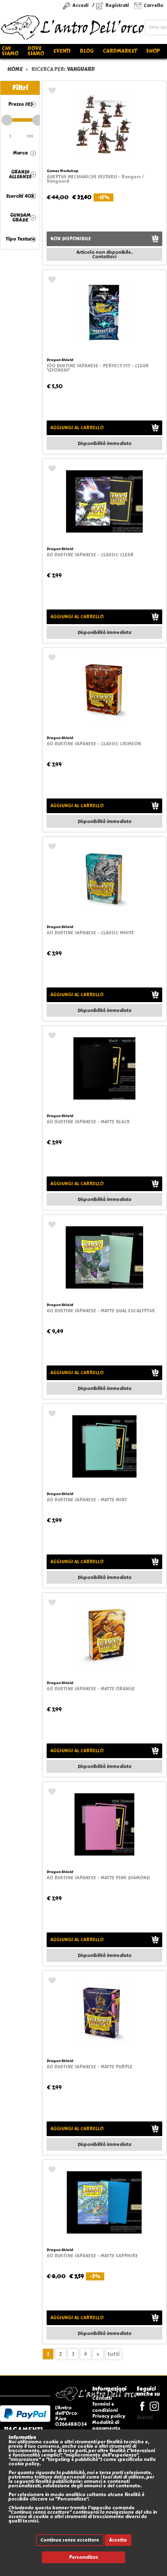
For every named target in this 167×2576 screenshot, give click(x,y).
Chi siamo (10, 51)
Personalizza (83, 2557)
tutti (113, 2354)
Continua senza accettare (69, 2540)
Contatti (102, 2398)
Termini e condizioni (105, 2407)
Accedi (80, 5)
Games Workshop (62, 171)
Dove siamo (36, 51)
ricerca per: (63, 69)
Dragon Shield (60, 360)
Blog (87, 51)
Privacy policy (108, 2416)
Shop (153, 51)
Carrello (153, 5)
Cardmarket (120, 51)
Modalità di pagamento (106, 2425)
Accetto (118, 2540)
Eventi (61, 51)
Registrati (117, 5)
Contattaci (104, 257)
